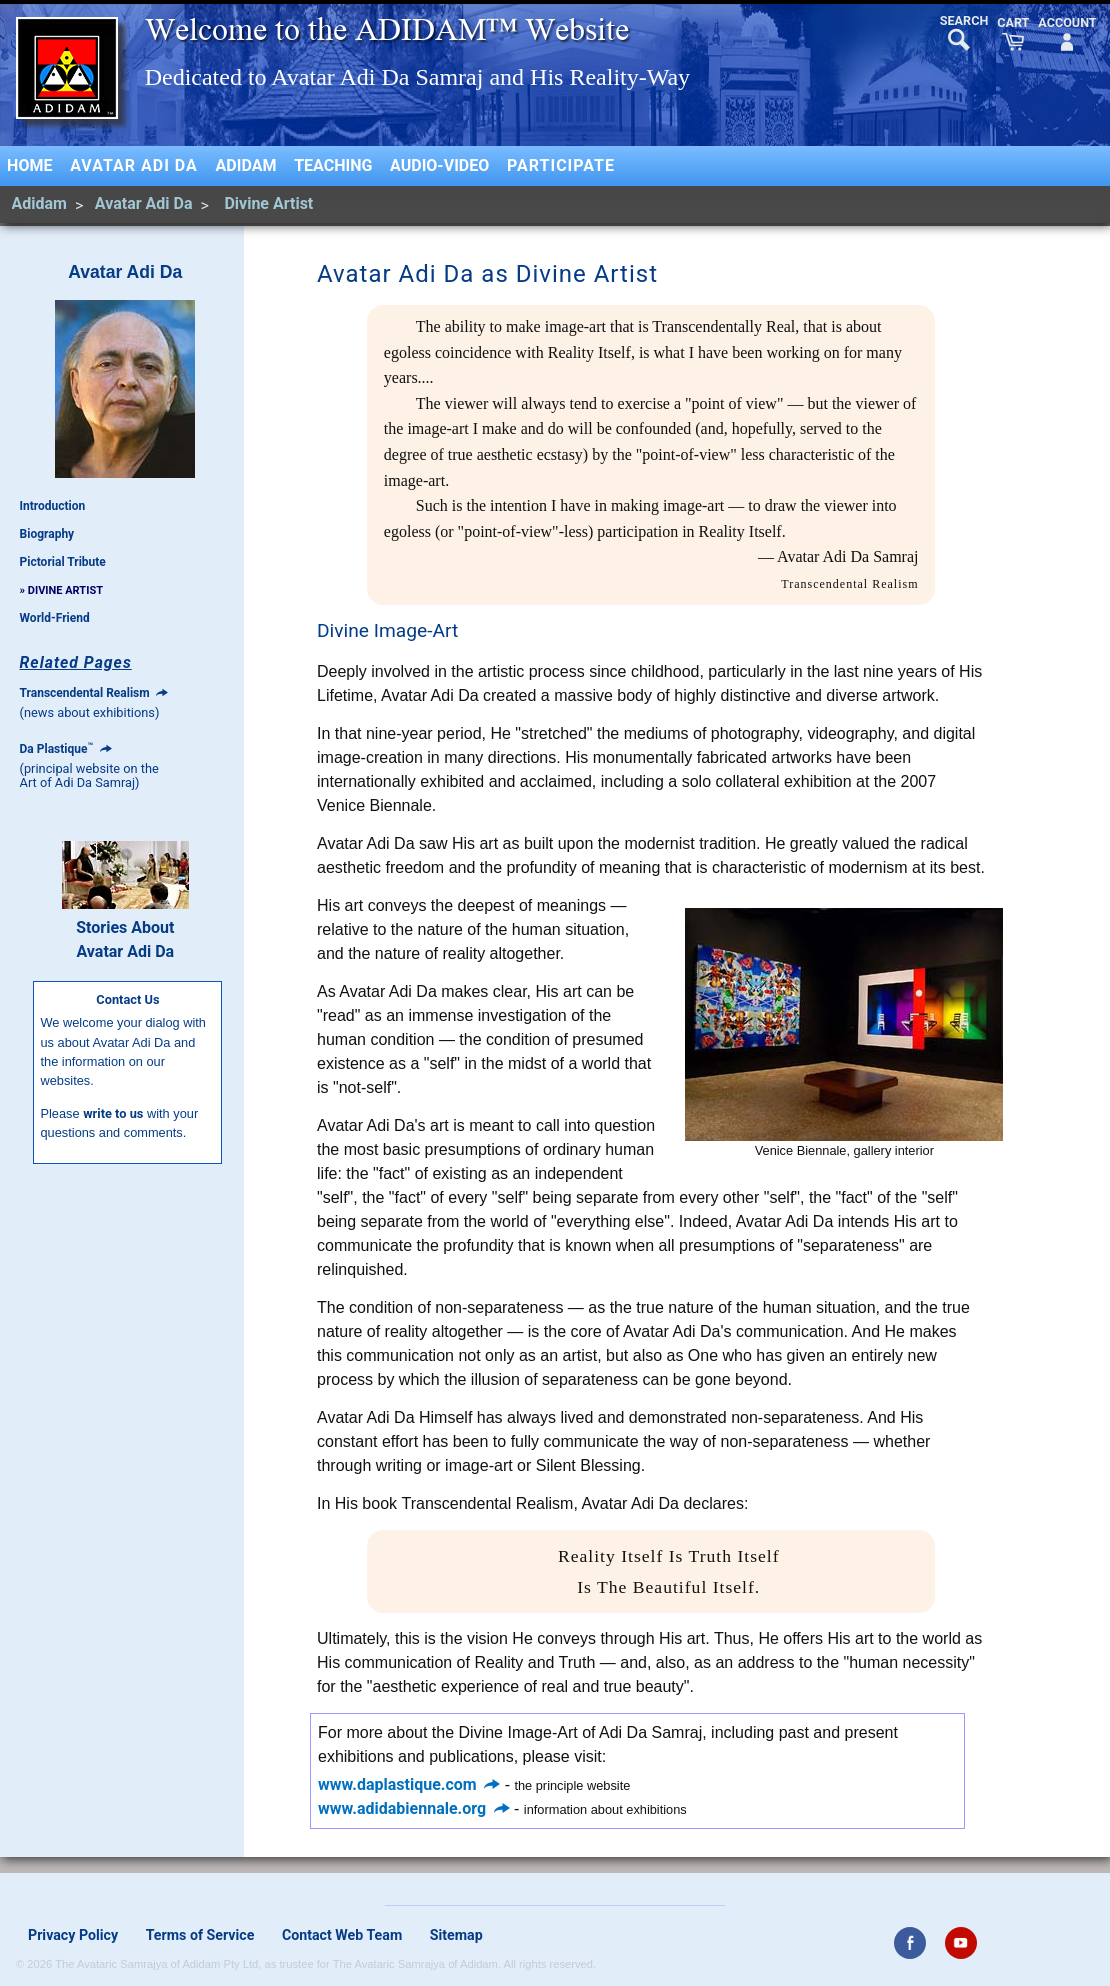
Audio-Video (439, 165)
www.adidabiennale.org (414, 1808)
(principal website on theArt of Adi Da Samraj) (89, 775)
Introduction (53, 506)
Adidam (246, 165)
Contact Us (127, 999)
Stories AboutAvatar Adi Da (125, 939)
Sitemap (456, 1935)
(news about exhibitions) (90, 712)
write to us (113, 1113)
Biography (47, 534)
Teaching (333, 165)
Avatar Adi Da (134, 165)
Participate (561, 165)
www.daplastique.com (409, 1784)
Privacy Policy (73, 1935)
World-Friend (55, 618)
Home (29, 165)
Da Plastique (66, 749)
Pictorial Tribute (63, 562)
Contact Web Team (342, 1935)
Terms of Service (200, 1935)
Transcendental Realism (94, 693)
